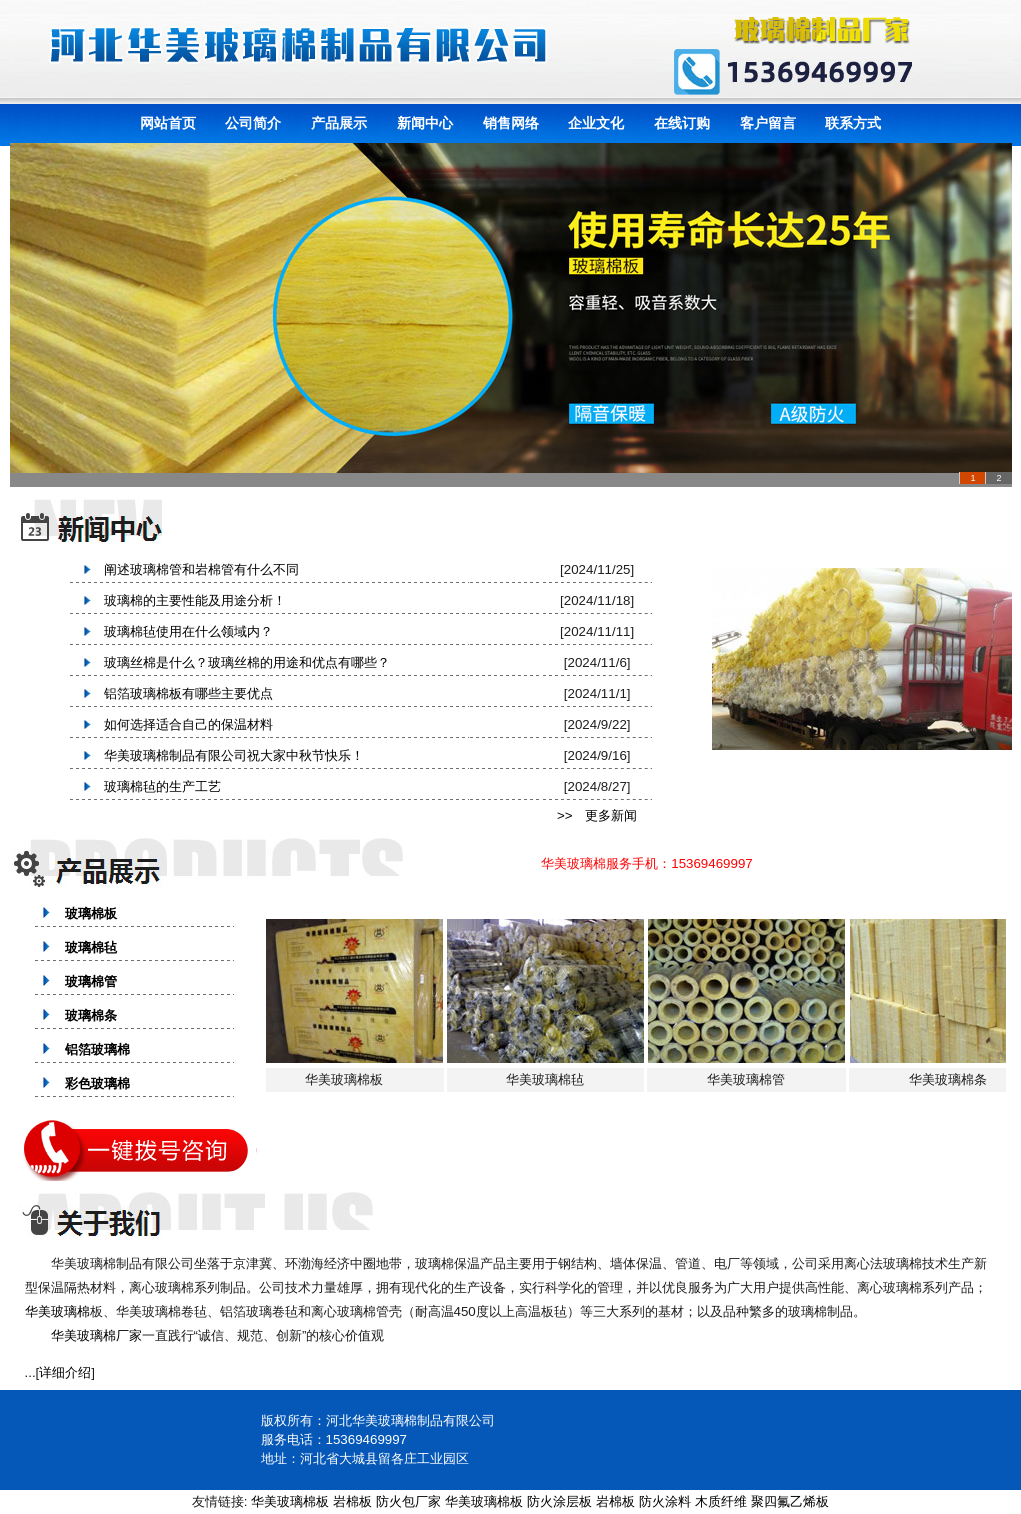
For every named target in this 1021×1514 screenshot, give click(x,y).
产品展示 (339, 123)
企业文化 (596, 123)
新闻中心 (425, 123)
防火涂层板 (559, 1501)
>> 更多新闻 (597, 815)
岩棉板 (352, 1501)
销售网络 (511, 123)
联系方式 (853, 123)
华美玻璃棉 (57, 1311)
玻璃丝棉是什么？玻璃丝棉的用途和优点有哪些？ (240, 662)
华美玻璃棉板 (290, 1501)
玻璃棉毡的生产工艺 (156, 786)
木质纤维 (721, 1501)
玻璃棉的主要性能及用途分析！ (188, 600)
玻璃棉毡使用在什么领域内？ (182, 631)
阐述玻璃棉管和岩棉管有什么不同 (195, 569)
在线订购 (682, 123)
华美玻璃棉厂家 (96, 1335)
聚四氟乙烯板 (790, 1501)
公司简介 (253, 123)
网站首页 (168, 123)
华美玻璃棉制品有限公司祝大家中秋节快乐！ (227, 755)
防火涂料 (665, 1501)
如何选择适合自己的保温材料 (182, 724)
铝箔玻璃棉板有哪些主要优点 (182, 693)
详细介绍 (65, 1372)
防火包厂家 (408, 1501)
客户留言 (768, 123)
